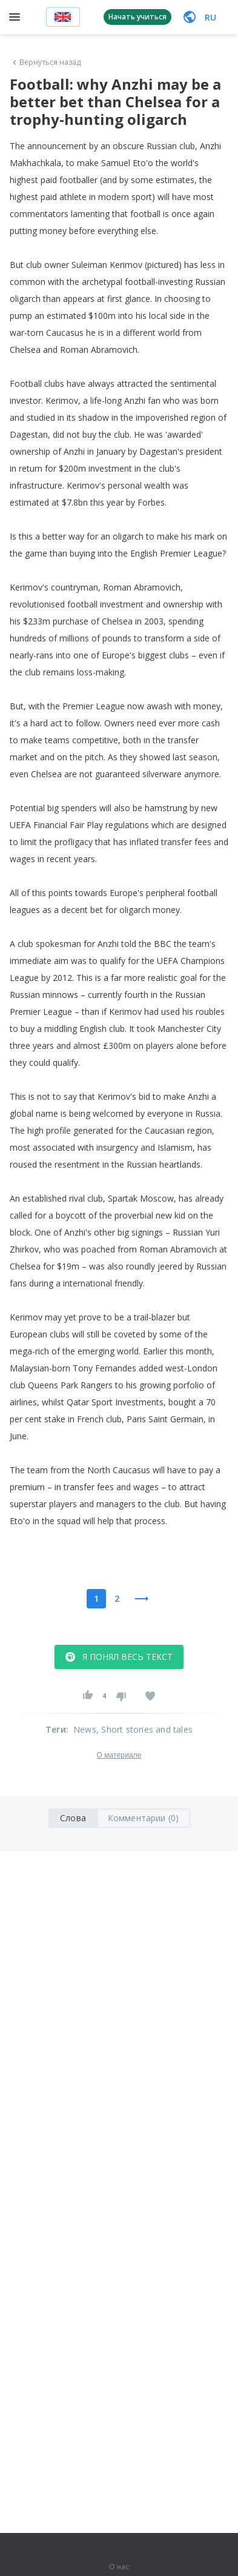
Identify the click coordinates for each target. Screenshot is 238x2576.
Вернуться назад (45, 62)
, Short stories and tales (144, 1729)
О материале (118, 1755)
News (84, 1729)
